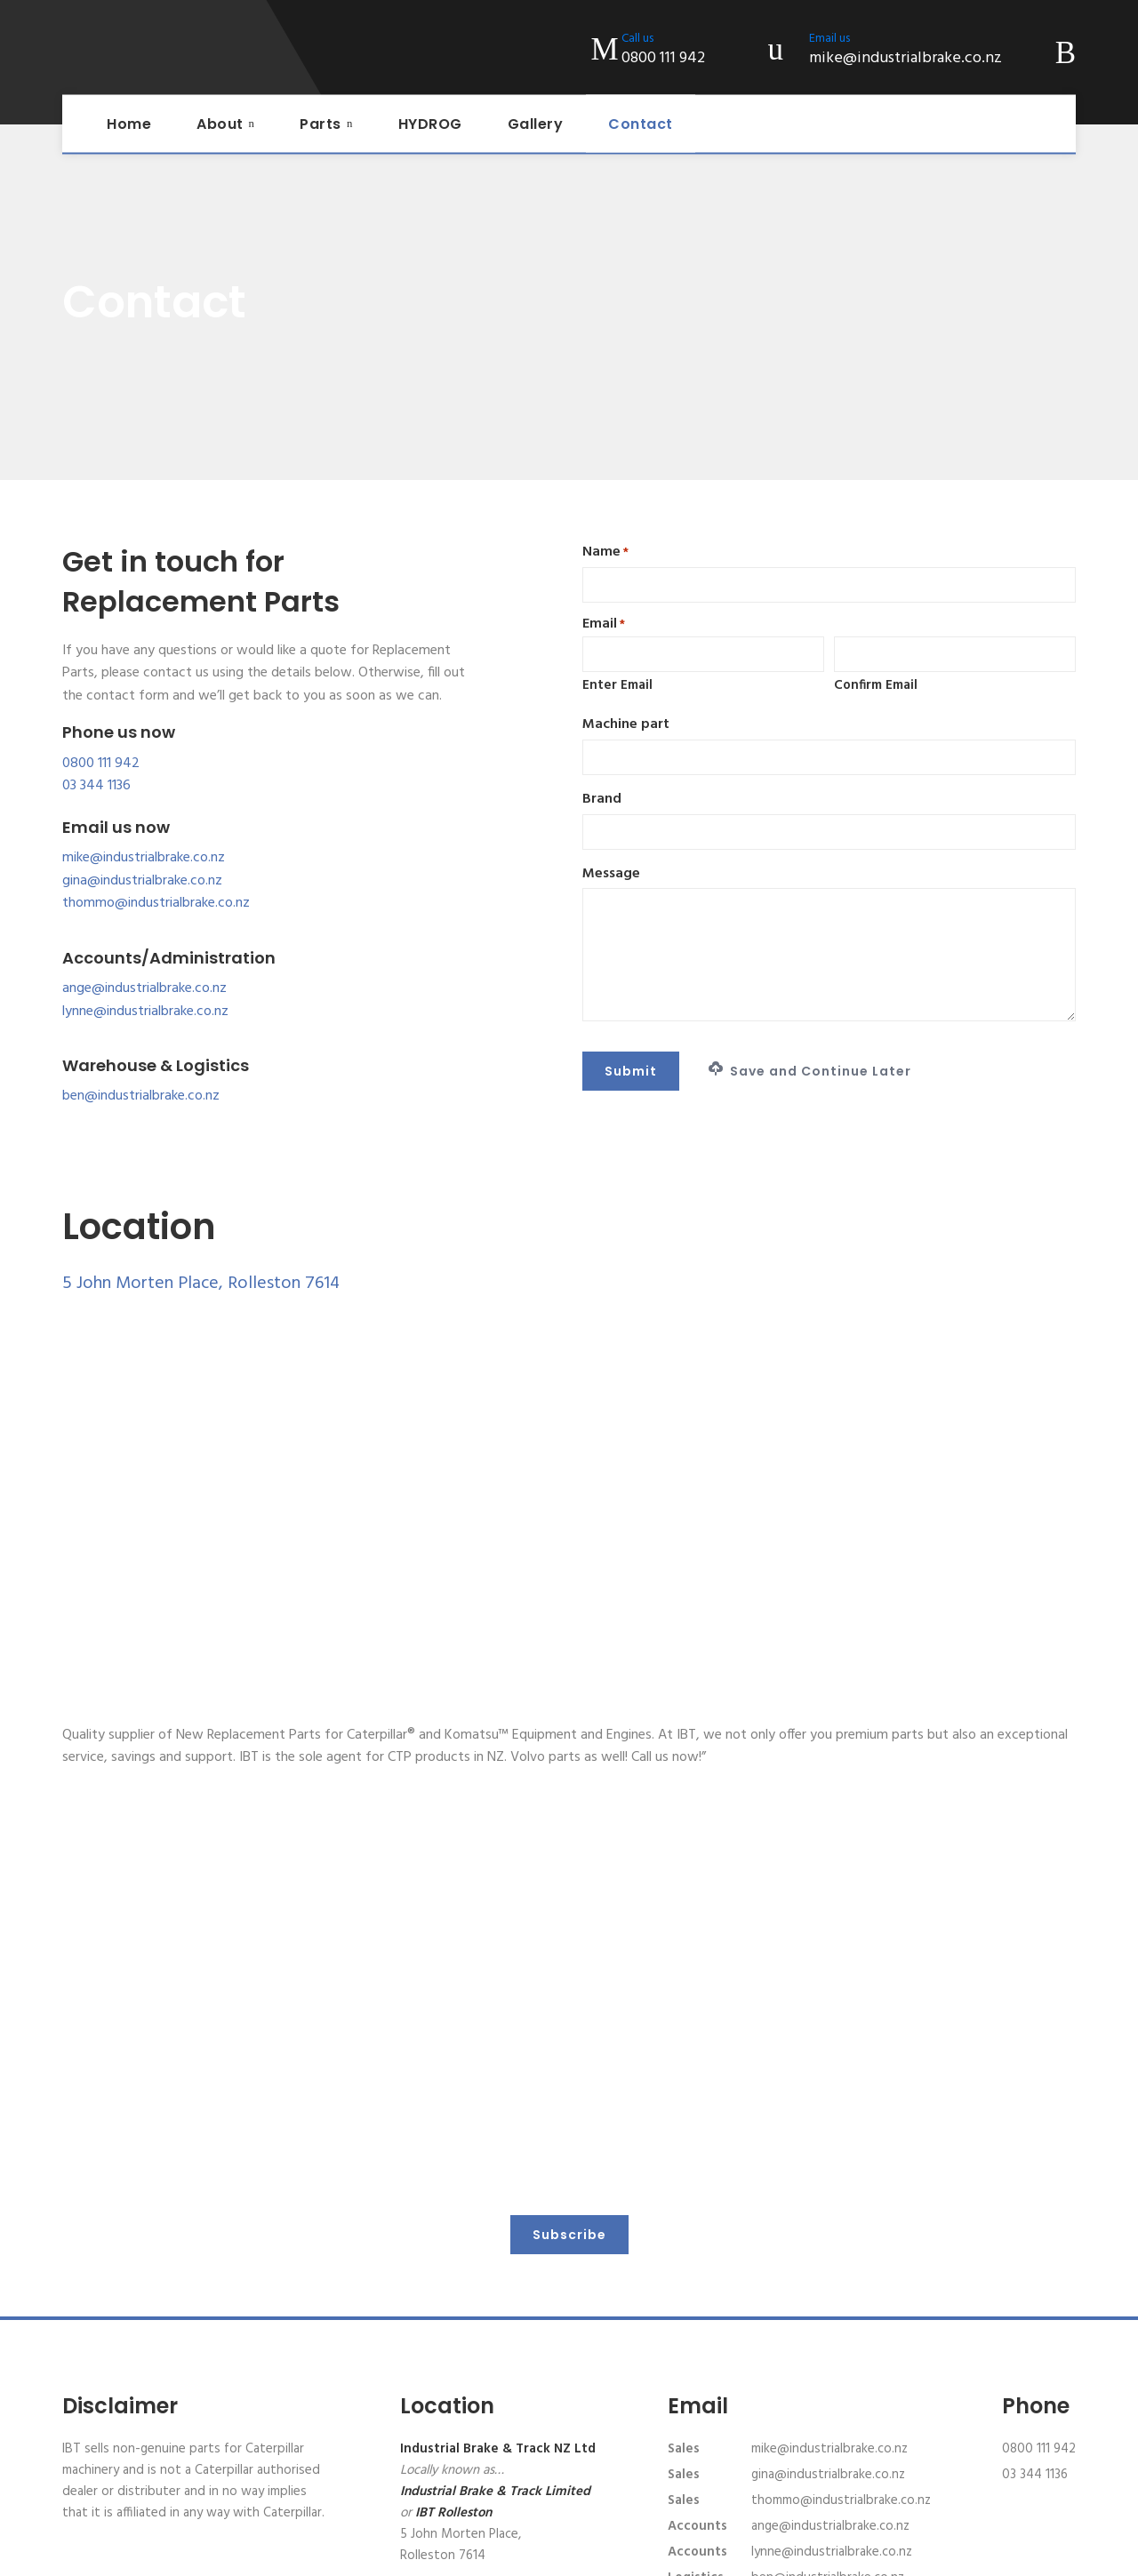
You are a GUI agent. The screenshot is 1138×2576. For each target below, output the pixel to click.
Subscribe (569, 2102)
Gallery (536, 124)
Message (611, 874)
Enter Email (617, 685)
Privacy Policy (588, 2554)
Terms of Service (681, 2554)
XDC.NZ (1057, 2554)
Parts (320, 124)
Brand (601, 799)
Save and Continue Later (810, 1070)
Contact (640, 124)
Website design (898, 2554)
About (220, 124)
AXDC (964, 2554)
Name (605, 552)
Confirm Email (876, 685)
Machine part (625, 725)
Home (129, 124)
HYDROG (430, 124)
